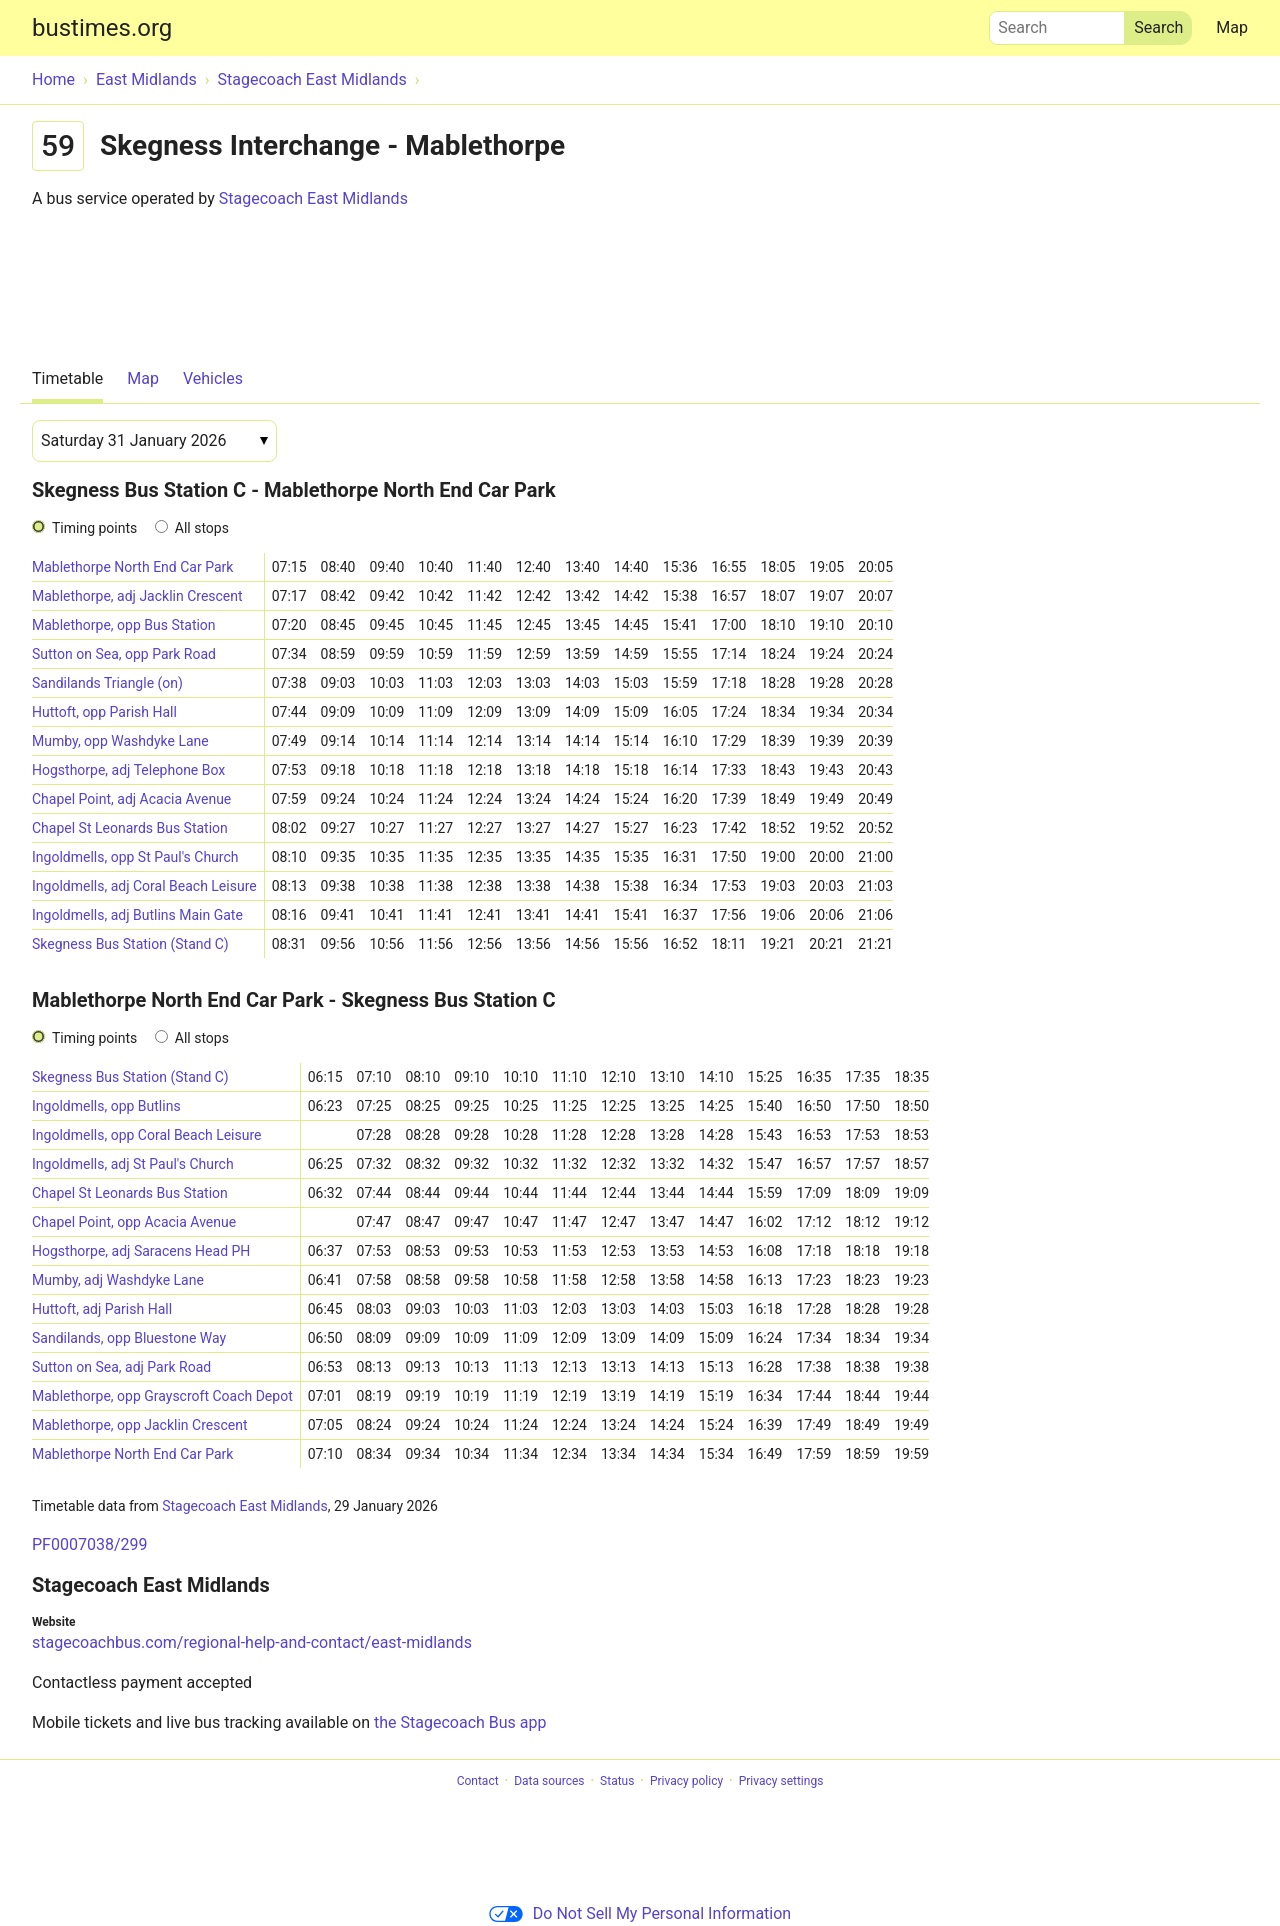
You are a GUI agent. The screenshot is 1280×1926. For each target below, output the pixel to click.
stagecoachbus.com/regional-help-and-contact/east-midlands (252, 1642)
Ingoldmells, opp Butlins (106, 1106)
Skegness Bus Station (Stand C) (130, 944)
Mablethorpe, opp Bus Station (124, 625)
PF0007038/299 (89, 1544)
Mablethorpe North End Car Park (132, 567)
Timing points (94, 528)
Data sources (549, 1781)
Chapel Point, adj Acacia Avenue (131, 799)
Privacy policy (686, 1781)
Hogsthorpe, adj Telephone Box (128, 770)
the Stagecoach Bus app (460, 1722)
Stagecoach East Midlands (313, 198)
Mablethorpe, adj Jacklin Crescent (137, 596)
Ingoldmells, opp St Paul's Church (135, 857)
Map (1232, 27)
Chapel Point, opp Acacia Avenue (134, 1222)
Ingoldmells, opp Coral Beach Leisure (147, 1135)
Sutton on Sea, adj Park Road (121, 1367)
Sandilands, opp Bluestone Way (129, 1338)
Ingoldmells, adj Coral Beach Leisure (144, 886)
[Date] (154, 441)
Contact (478, 1781)
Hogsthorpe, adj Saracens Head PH (141, 1251)
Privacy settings (781, 1781)
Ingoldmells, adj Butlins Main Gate (137, 915)
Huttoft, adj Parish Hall (102, 1309)
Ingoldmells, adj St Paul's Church (133, 1164)
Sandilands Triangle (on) (107, 683)
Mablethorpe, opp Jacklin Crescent (139, 1425)
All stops (202, 528)
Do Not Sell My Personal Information (640, 1913)
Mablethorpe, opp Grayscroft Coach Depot (162, 1396)
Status (617, 1781)
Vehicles (213, 378)
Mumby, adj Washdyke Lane (118, 1280)
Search (1057, 23)
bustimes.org (102, 28)
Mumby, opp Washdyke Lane (120, 741)
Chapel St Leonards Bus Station (130, 828)
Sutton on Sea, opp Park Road (124, 654)
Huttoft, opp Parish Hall (104, 712)
